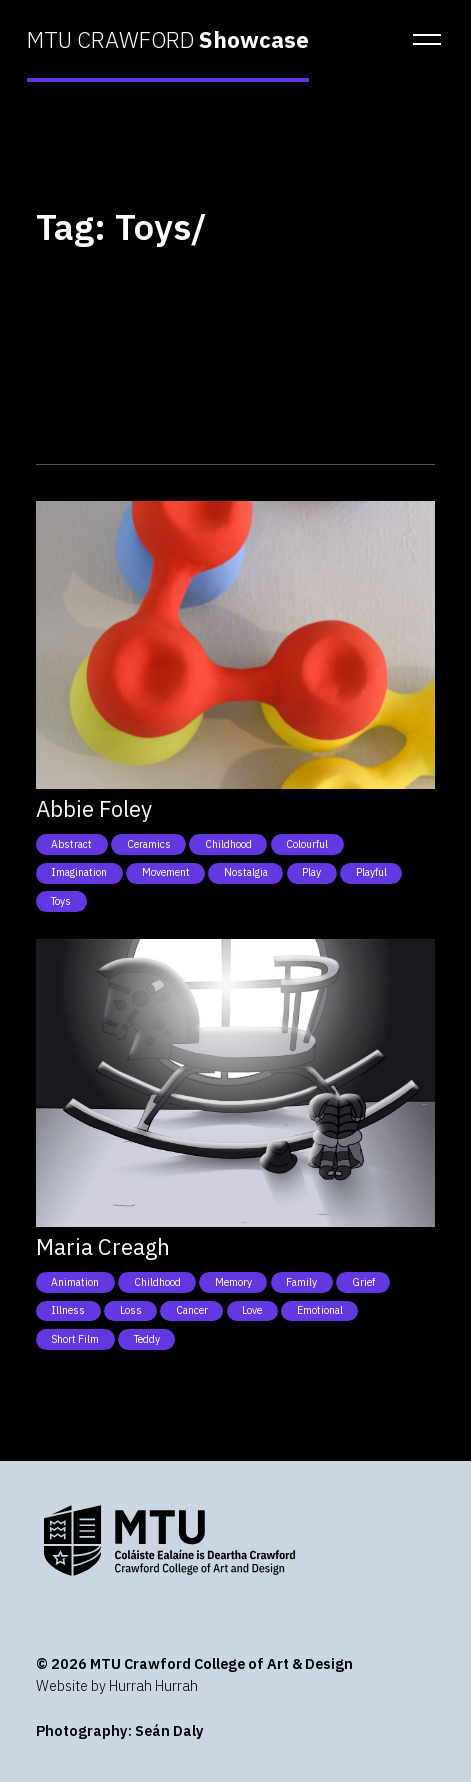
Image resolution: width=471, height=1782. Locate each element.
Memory (233, 1282)
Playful (371, 872)
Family (301, 1282)
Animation (75, 1282)
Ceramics (149, 844)
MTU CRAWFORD (168, 40)
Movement (166, 872)
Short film (75, 1339)
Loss (131, 1310)
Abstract (71, 844)
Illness (68, 1310)
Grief (363, 1282)
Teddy (147, 1339)
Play (311, 872)
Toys (61, 901)
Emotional (320, 1310)
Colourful (307, 844)
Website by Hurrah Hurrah (117, 1685)
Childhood (228, 844)
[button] (421, 40)
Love (252, 1310)
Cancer (192, 1310)
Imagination (79, 872)
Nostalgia (246, 872)
